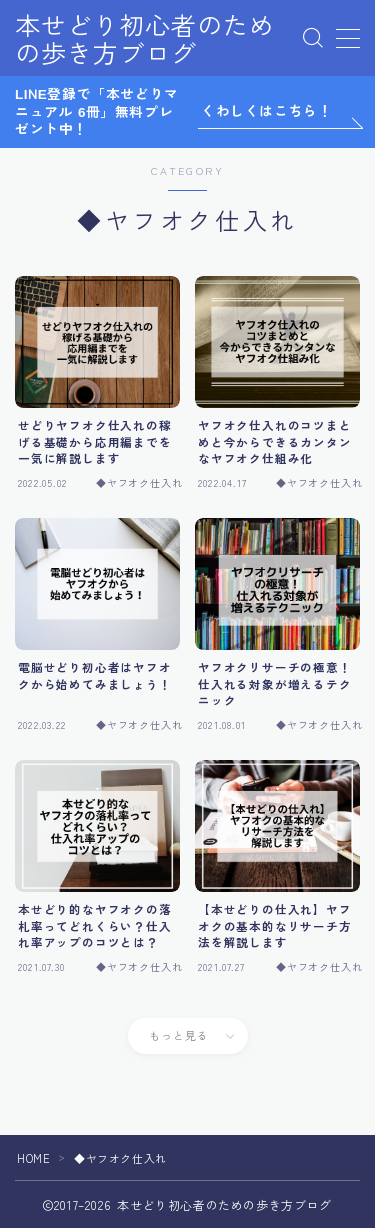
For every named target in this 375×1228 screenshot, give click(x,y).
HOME (33, 1158)
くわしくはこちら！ (266, 111)
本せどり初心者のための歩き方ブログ (145, 38)
